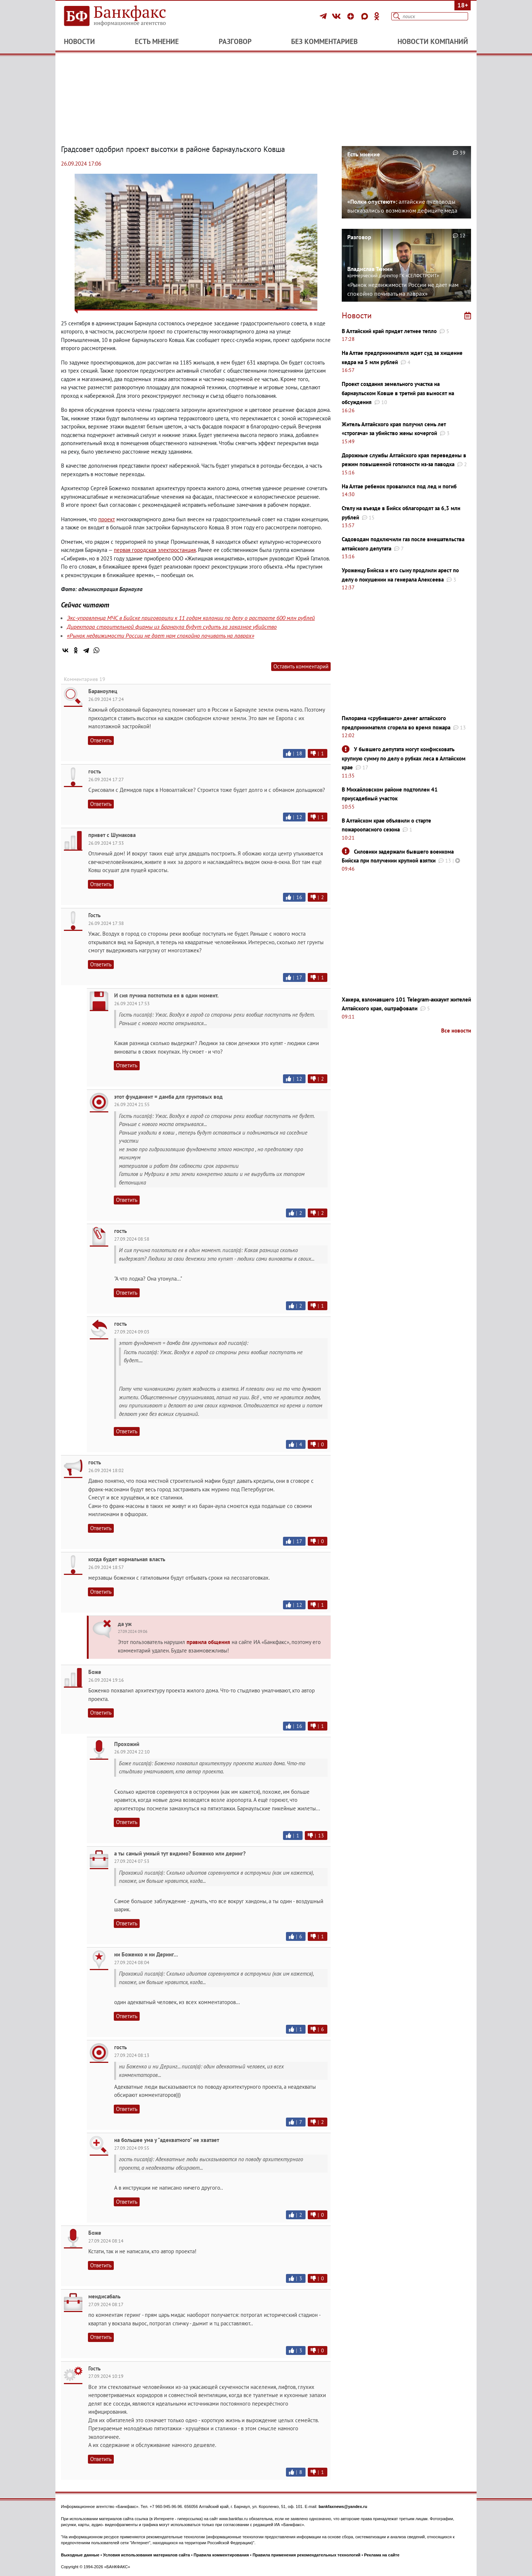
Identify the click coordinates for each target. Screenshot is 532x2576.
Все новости (456, 1030)
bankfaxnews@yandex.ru (342, 2506)
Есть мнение (157, 41)
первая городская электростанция (155, 549)
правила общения (208, 1641)
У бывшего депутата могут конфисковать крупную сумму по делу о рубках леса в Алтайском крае (404, 758)
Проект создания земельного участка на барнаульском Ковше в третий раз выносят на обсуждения (398, 393)
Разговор (235, 41)
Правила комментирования (221, 2555)
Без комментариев (324, 41)
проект (106, 519)
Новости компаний (433, 41)
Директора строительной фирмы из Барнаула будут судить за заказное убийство (172, 626)
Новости (79, 41)
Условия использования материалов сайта (146, 2555)
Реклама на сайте (382, 2555)
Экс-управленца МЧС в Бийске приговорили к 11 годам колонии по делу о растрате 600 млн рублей (191, 617)
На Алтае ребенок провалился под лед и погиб (399, 486)
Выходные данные (80, 2555)
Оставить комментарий (300, 666)
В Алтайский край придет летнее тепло (389, 331)
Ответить (101, 740)
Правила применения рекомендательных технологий (307, 2555)
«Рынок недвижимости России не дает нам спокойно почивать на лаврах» (160, 635)
